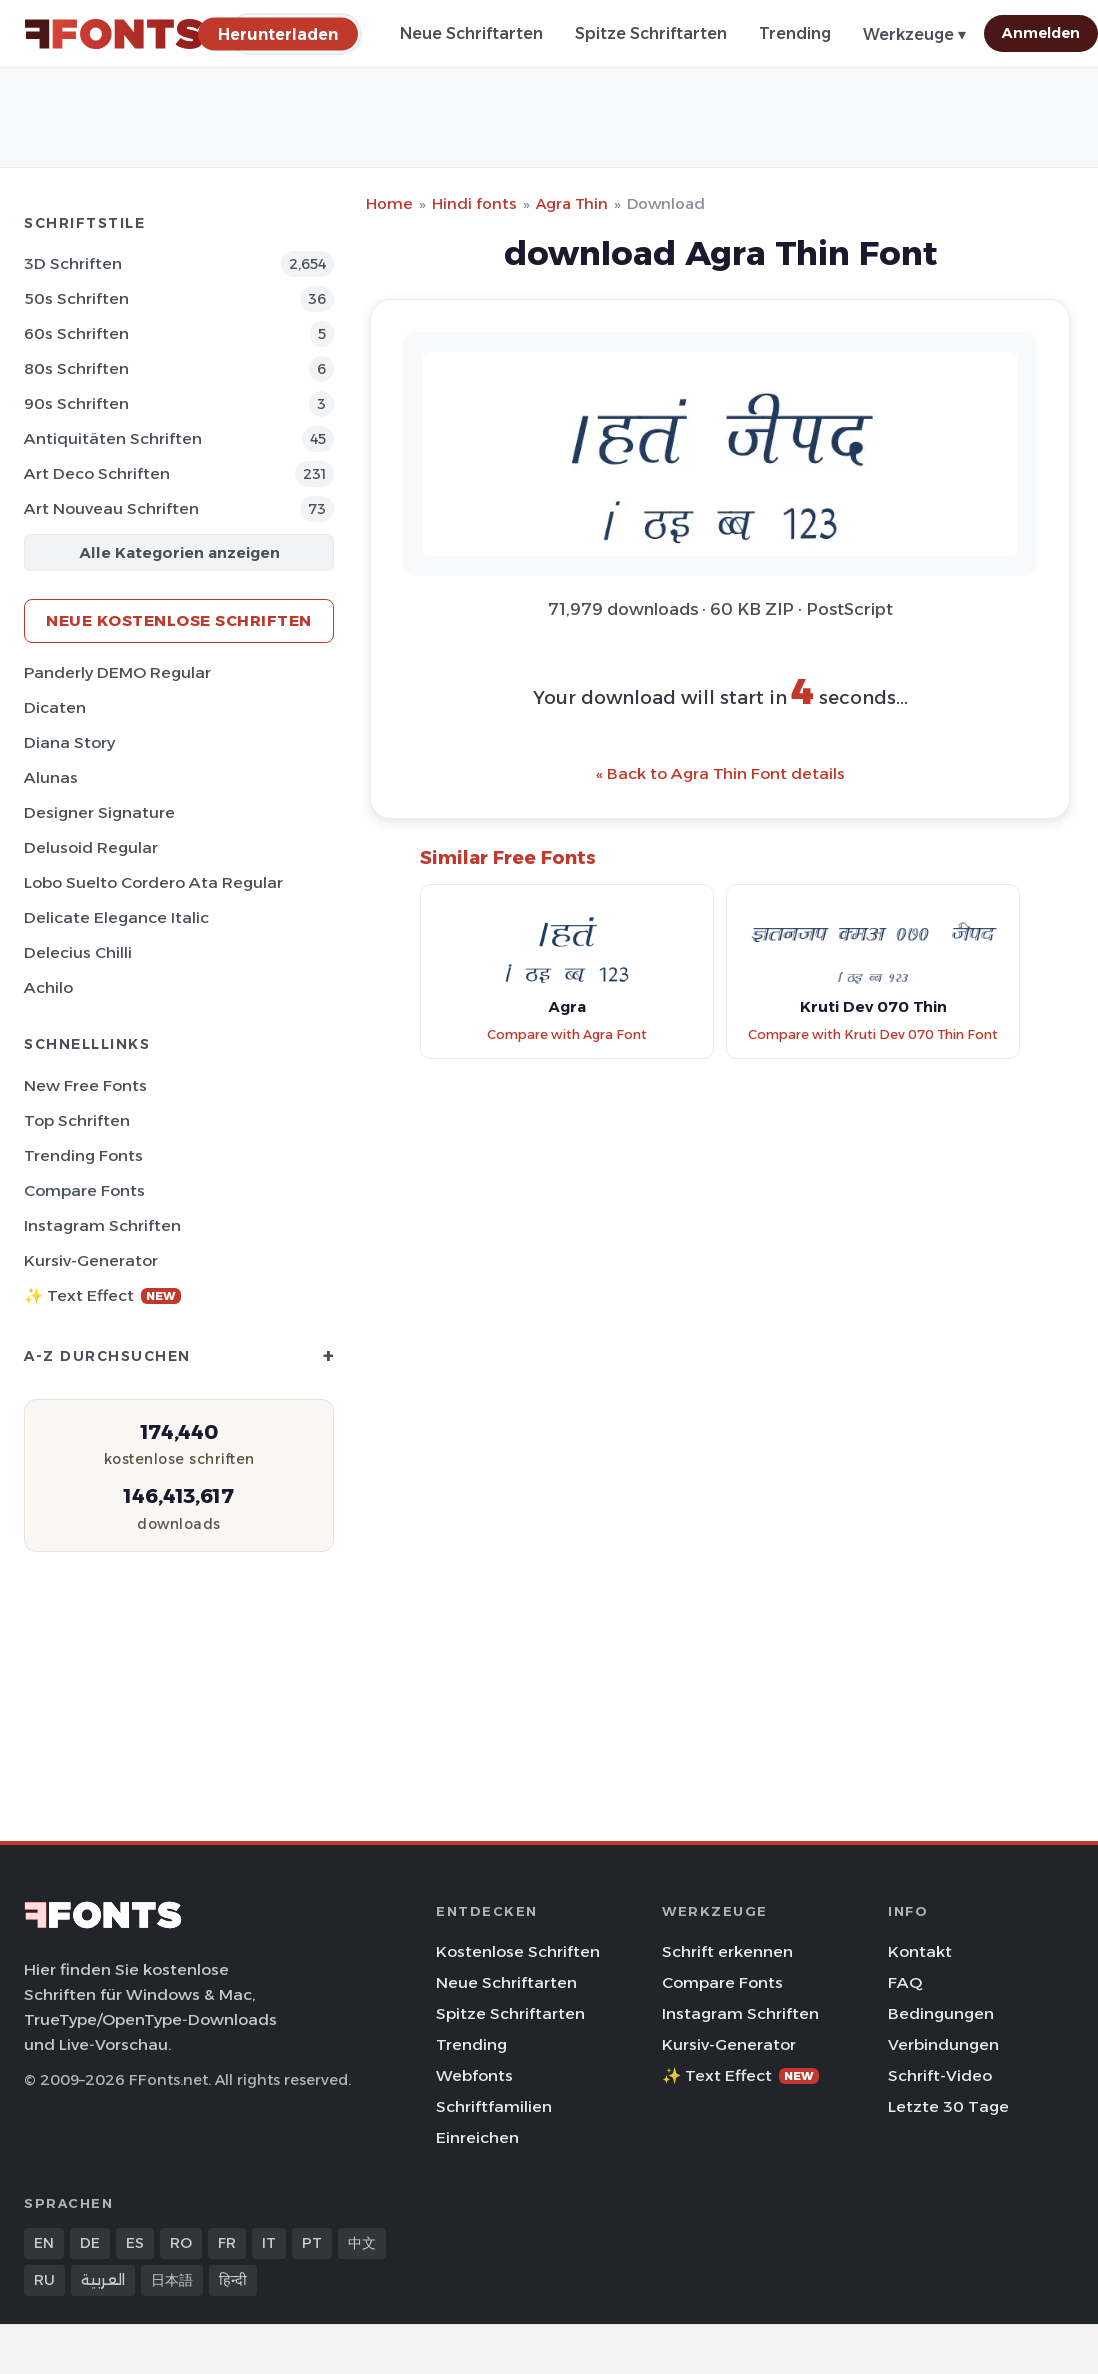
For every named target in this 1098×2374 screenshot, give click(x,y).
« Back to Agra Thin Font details (720, 773)
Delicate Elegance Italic (116, 917)
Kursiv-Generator (91, 1260)
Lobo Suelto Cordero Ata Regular (153, 882)
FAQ (905, 1982)
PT (312, 2243)
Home (389, 203)
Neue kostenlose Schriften (179, 620)
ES (135, 2243)
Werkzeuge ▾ (914, 34)
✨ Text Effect (102, 1295)
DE (90, 2243)
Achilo (48, 987)
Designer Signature (99, 812)
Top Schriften (77, 1120)
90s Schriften (76, 403)
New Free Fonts (85, 1085)
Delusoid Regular (91, 847)
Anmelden (1041, 33)
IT (269, 2243)
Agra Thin (572, 203)
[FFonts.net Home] (114, 34)
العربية (103, 2280)
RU (44, 2280)
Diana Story (69, 742)
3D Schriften (73, 263)
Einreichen (477, 2137)
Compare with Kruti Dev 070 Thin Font (873, 1034)
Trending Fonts (83, 1155)
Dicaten (55, 707)
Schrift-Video (940, 2075)
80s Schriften (76, 368)
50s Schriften (76, 298)
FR (227, 2243)
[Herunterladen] (278, 33)
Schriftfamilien (494, 2106)
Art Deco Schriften (97, 473)
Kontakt (920, 1951)
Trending (795, 33)
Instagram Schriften (102, 1225)
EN (44, 2243)
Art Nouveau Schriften (111, 508)
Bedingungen (941, 2013)
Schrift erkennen (727, 1951)
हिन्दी (233, 2280)
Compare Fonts (84, 1190)
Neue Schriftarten (471, 33)
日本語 (172, 2280)
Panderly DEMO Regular (117, 672)
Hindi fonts (474, 203)
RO (181, 2243)
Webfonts (474, 2075)
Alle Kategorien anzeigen (179, 552)
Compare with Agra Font (567, 1034)
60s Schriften (76, 333)
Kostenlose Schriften (518, 1951)
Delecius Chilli (78, 952)
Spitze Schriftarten (651, 33)
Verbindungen (943, 2044)
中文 (362, 2243)
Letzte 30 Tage (948, 2106)
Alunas (51, 777)
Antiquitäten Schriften (113, 438)
